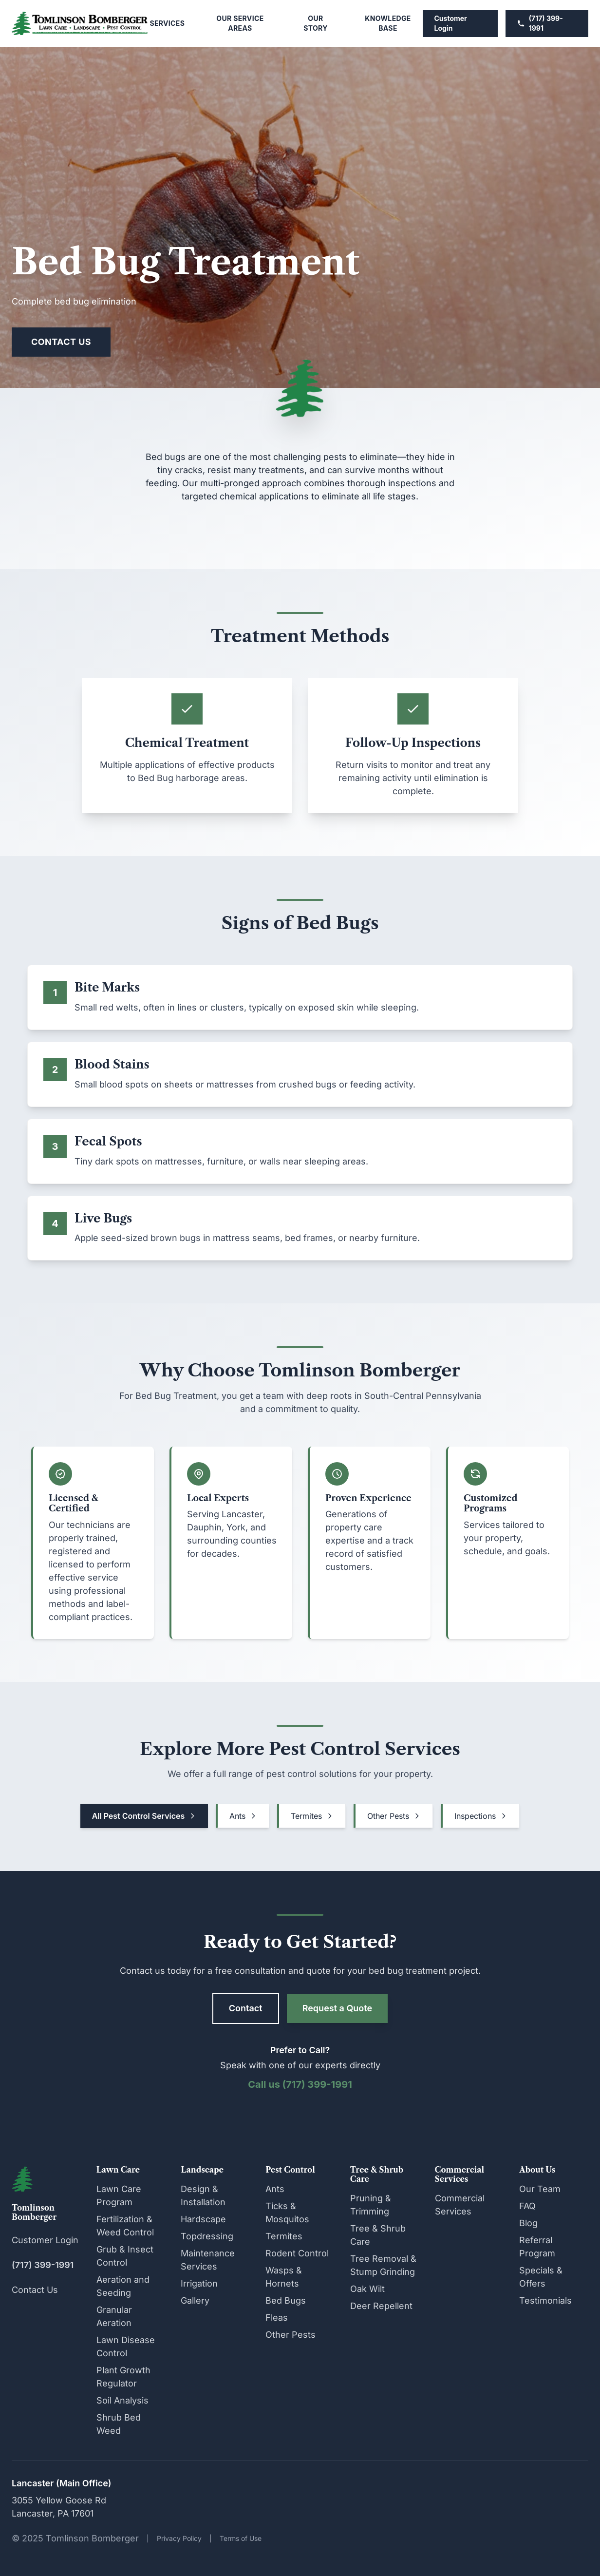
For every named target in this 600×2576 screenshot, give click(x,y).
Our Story (315, 23)
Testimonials (545, 2300)
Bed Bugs (285, 2300)
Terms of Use (241, 2538)
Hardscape (203, 2219)
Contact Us (61, 342)
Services (167, 23)
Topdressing (207, 2236)
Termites (312, 1816)
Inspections (480, 1816)
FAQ (527, 2206)
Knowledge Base (388, 23)
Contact (245, 2008)
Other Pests (394, 1816)
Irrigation (199, 2283)
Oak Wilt (367, 2289)
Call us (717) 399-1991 (300, 2084)
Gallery (195, 2300)
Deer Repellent (381, 2306)
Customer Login (450, 23)
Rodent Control (297, 2253)
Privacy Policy (179, 2538)
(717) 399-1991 (540, 23)
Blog (528, 2223)
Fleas (276, 2317)
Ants (243, 1816)
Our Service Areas (239, 23)
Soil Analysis (122, 2400)
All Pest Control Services (144, 1816)
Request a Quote (337, 2008)
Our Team (540, 2189)
